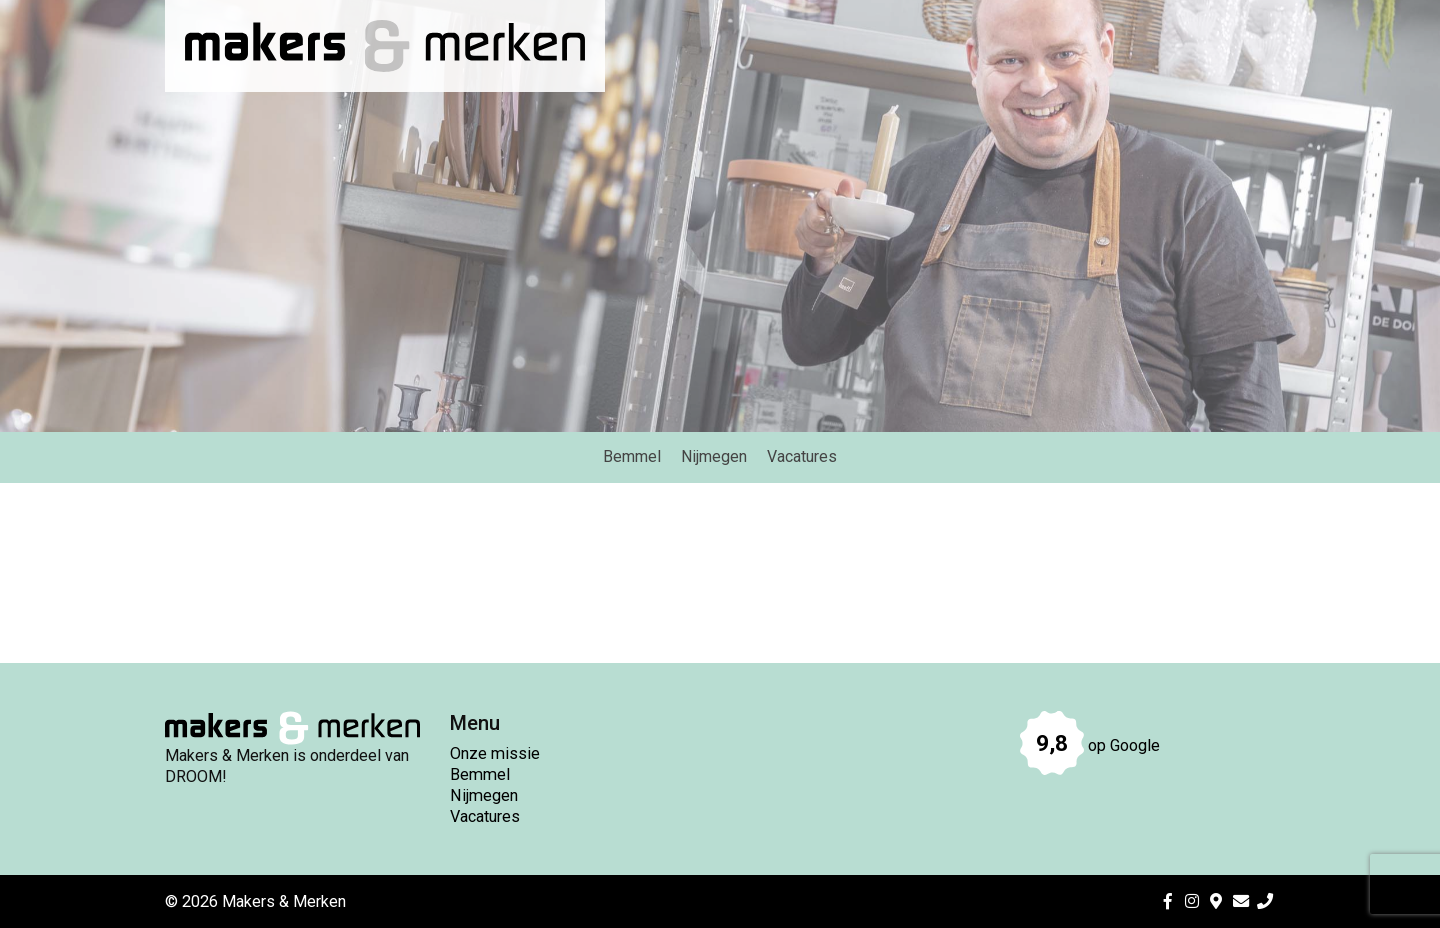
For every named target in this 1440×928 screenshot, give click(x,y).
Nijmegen (484, 795)
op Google (1090, 745)
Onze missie (495, 753)
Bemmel (480, 774)
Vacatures (485, 816)
